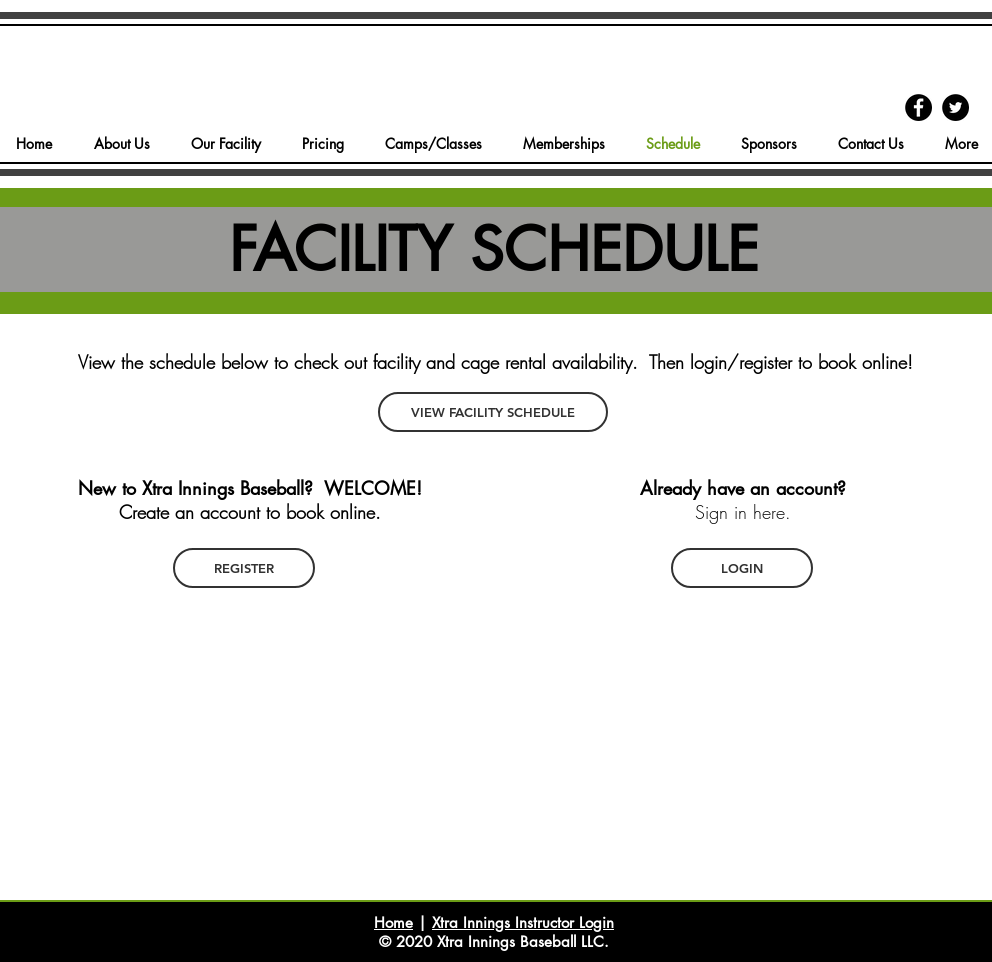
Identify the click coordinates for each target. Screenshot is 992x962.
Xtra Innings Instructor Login (523, 922)
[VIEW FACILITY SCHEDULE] (493, 412)
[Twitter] (955, 107)
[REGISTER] (244, 568)
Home (393, 922)
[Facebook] (918, 107)
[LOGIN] (742, 568)
